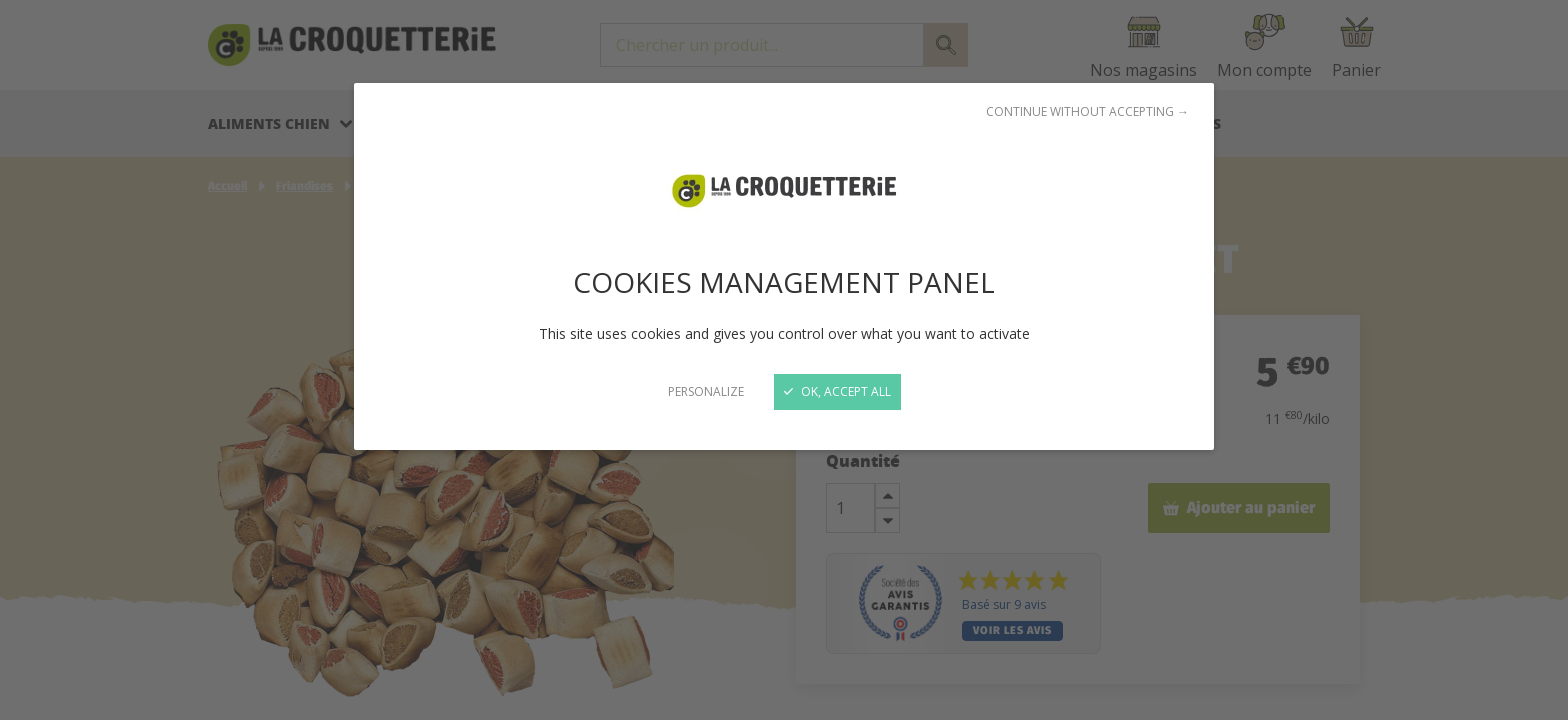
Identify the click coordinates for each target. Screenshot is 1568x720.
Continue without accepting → (1087, 111)
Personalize (706, 391)
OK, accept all (837, 391)
